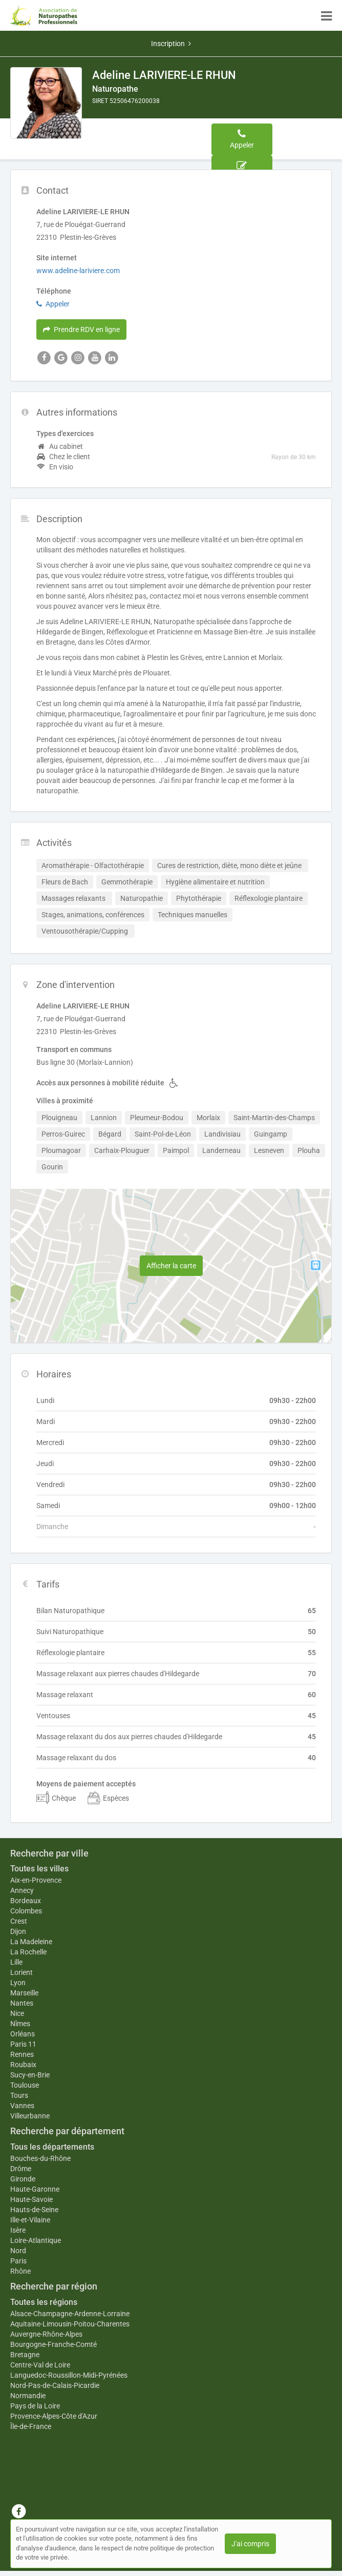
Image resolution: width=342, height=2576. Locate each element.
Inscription (171, 43)
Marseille (24, 1993)
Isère (18, 2230)
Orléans (22, 2034)
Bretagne (24, 2355)
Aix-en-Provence (35, 1880)
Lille (16, 1962)
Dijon (18, 1931)
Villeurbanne (30, 2116)
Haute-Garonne (34, 2189)
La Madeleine (31, 1942)
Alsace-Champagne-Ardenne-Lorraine (70, 2314)
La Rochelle (28, 1952)
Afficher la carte (171, 1266)
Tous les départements (52, 2147)
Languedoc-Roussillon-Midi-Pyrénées (68, 2375)
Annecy (22, 1890)
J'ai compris (250, 2544)
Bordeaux (25, 1901)
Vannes (22, 2105)
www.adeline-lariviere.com (78, 270)
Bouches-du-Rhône (40, 2158)
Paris (18, 2261)
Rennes (22, 2054)
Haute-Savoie (31, 2199)
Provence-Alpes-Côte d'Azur (53, 2416)
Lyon (18, 1983)
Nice (17, 2013)
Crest (18, 1921)
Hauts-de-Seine (34, 2210)
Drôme (20, 2169)
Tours (19, 2095)
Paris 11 (23, 2044)
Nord (18, 2251)
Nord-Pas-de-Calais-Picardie (54, 2385)
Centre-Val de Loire (40, 2365)
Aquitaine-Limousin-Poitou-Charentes (70, 2324)
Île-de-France (30, 2426)
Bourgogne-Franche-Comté (53, 2344)
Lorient (21, 1972)
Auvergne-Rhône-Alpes (46, 2334)
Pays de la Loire (35, 2406)
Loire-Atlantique (35, 2240)
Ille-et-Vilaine (30, 2220)
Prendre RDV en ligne (81, 329)
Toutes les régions (43, 2302)
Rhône (20, 2271)
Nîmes (20, 2023)
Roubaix (23, 2064)
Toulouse (24, 2085)
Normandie (28, 2396)
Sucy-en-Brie (30, 2075)
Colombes (26, 1911)
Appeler (53, 304)
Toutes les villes (39, 1868)
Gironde (22, 2179)
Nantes (21, 2003)
